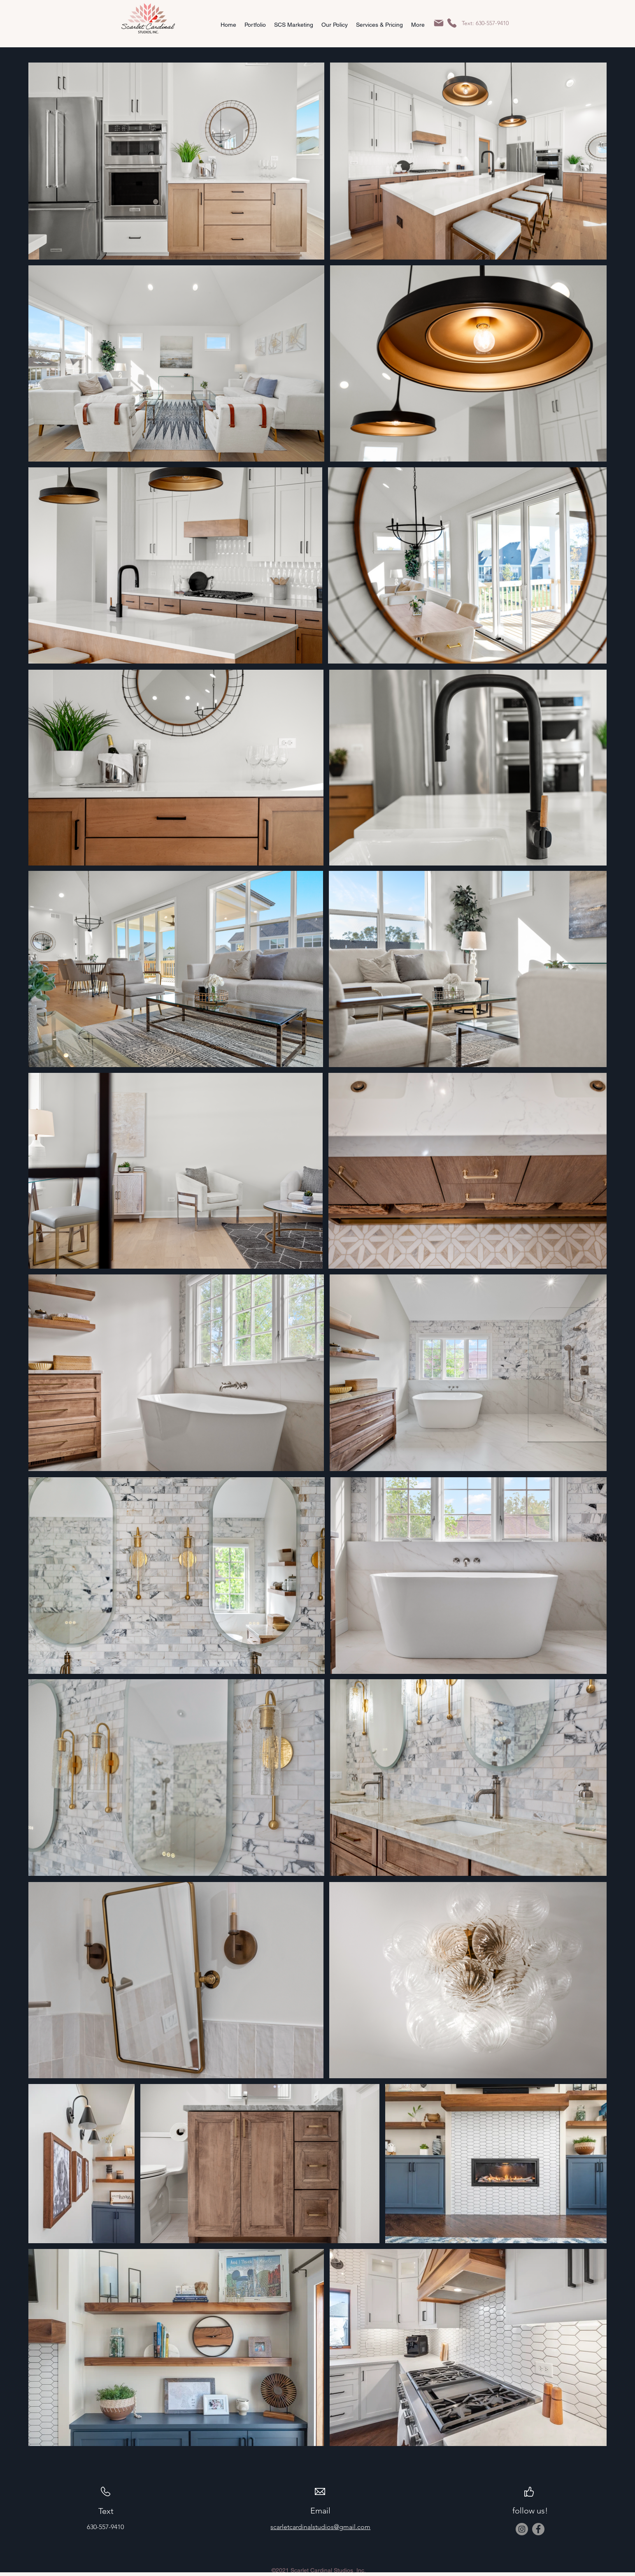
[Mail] (438, 23)
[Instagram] (522, 2529)
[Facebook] (538, 2529)
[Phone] (452, 23)
